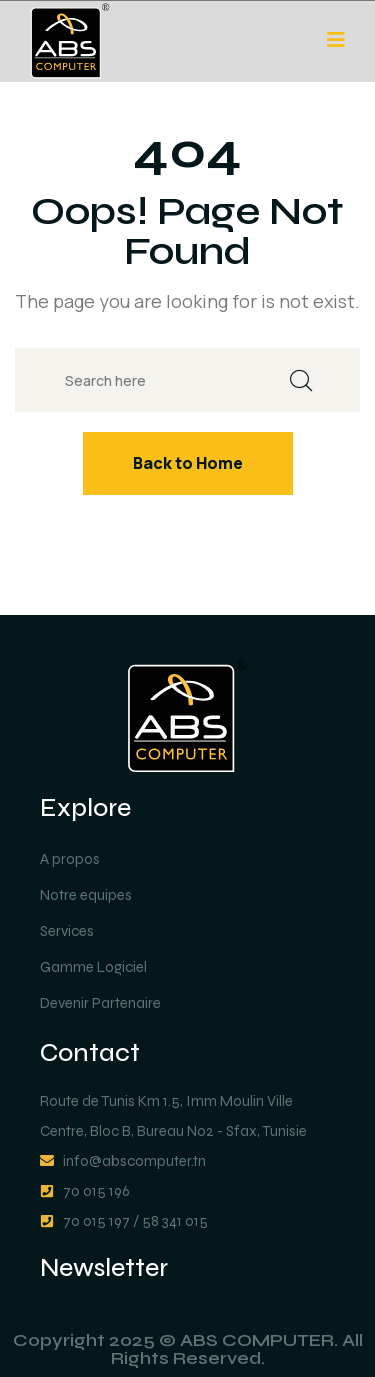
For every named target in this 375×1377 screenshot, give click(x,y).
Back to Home (188, 463)
